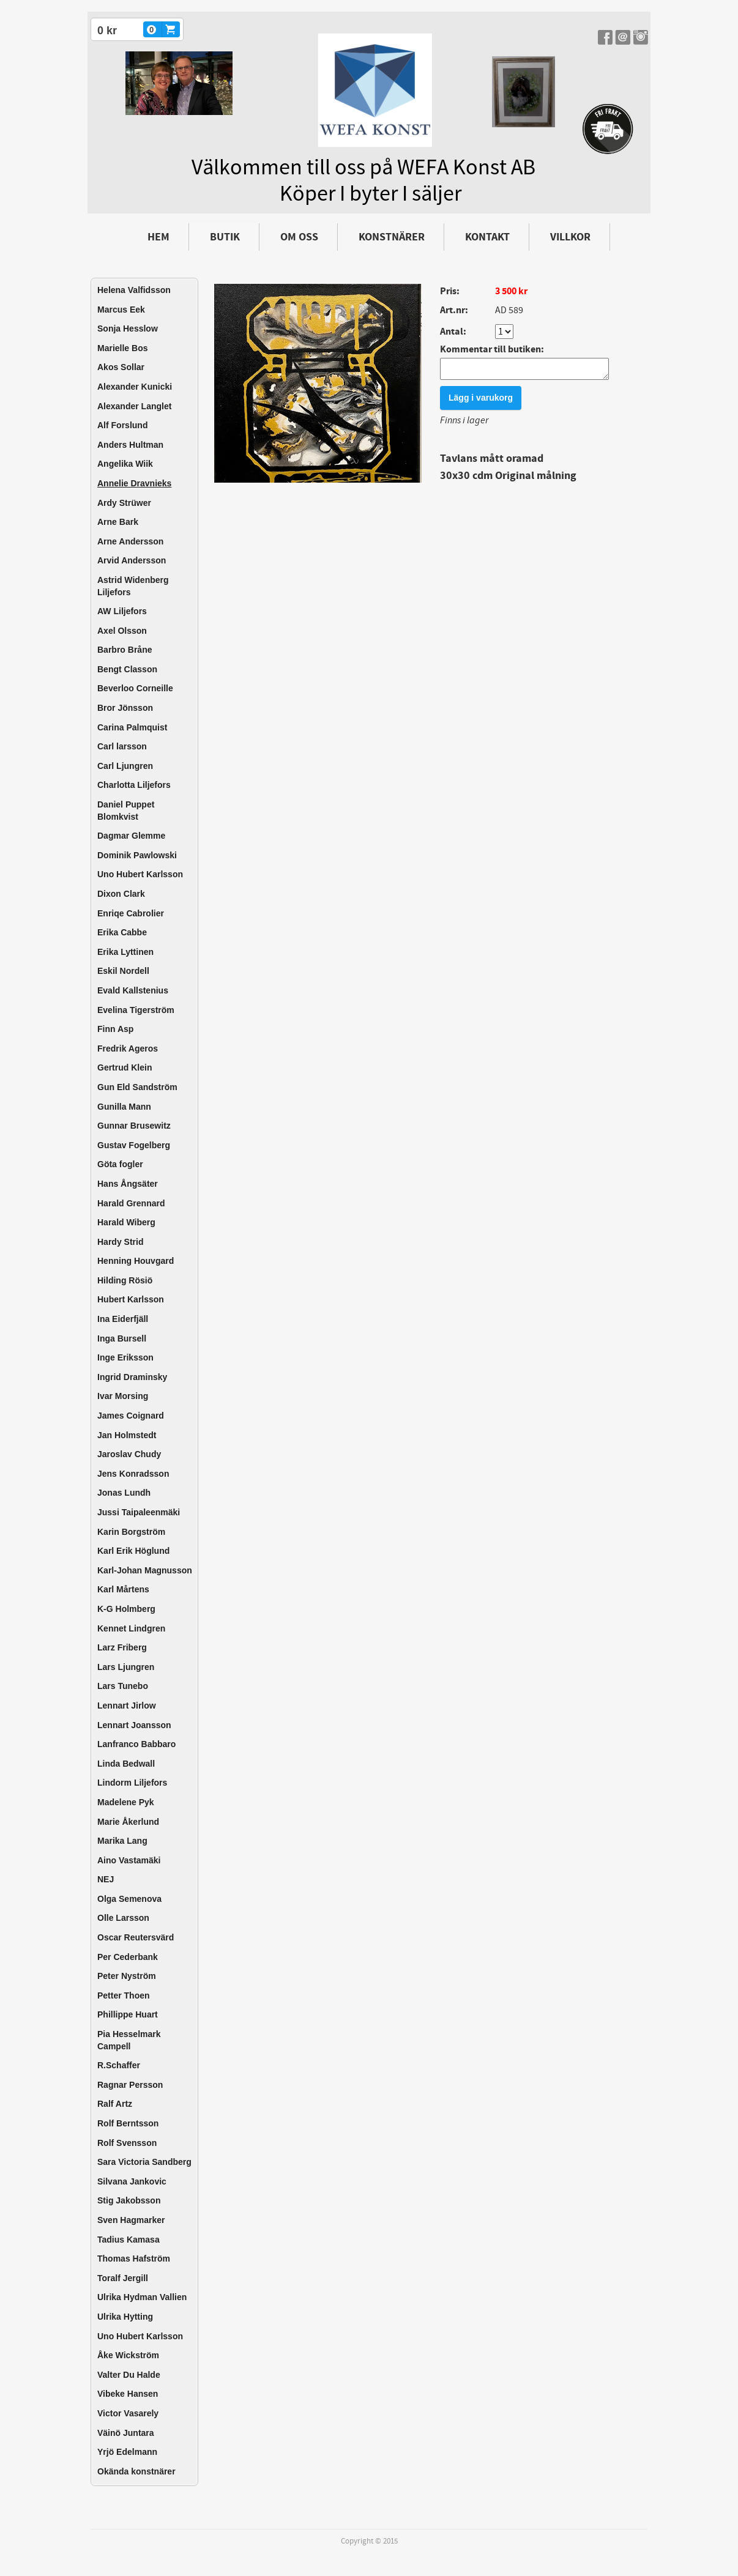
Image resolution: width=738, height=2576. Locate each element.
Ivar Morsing (122, 1396)
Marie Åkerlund (128, 1822)
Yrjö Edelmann (127, 2452)
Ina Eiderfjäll (122, 1319)
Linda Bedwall (126, 1764)
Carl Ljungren (125, 766)
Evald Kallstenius (132, 990)
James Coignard (130, 1415)
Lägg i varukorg (481, 401)
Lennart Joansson (134, 1725)
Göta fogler (120, 1164)
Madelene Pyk (125, 1802)
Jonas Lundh (124, 1493)
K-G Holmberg (126, 1609)
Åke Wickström (128, 2355)
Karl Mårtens (123, 1589)
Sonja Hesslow (127, 328)
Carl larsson (122, 746)
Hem (158, 237)
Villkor (570, 237)
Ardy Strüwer (124, 503)
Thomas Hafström (133, 2258)
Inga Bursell (121, 1338)
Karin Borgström (131, 1532)
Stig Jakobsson (128, 2200)
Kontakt (487, 237)
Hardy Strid (120, 1242)
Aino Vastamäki (129, 1860)
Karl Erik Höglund (133, 1551)
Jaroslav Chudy (129, 1454)
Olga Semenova (129, 1899)
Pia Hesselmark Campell (129, 2040)
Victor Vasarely (127, 2413)
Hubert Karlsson (130, 1299)
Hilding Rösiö (124, 1280)
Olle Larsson (123, 1918)
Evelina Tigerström (135, 1010)
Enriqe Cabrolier (130, 913)
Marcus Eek (121, 309)
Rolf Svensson (127, 2143)
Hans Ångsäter (127, 1184)
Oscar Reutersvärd (135, 1937)
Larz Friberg (122, 1647)
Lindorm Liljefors (132, 1782)
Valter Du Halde (128, 2375)
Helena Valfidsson (134, 290)
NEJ (105, 1879)
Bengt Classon (127, 669)
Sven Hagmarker (131, 2220)
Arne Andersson (130, 541)
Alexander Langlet (134, 406)
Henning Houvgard (135, 1261)
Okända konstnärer (136, 2471)
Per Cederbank (127, 1957)
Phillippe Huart (127, 2014)
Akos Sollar (120, 367)
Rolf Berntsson (127, 2123)
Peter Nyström (126, 1976)
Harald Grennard (131, 1203)
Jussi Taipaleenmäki (138, 1512)
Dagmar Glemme (131, 836)
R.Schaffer (118, 2065)
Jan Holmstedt (126, 1435)
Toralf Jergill (122, 2278)
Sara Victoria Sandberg (144, 2162)
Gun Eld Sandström (137, 1087)
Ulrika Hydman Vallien (142, 2297)
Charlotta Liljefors (134, 785)
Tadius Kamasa (128, 2239)
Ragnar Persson (130, 2085)
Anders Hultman (130, 445)
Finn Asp (115, 1029)
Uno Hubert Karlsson (140, 874)
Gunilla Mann (124, 1107)
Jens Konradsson (133, 1474)
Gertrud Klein (124, 1067)
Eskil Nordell (123, 971)
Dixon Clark (121, 894)
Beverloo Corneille (135, 688)
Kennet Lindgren (131, 1628)
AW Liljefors (122, 611)
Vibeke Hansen (127, 2394)
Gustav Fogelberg (133, 1145)
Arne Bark (117, 522)
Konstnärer (392, 237)
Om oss (299, 237)
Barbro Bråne (124, 650)
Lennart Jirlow (126, 1705)
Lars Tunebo (122, 1686)
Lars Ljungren (125, 1667)
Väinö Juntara (125, 2433)
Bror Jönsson (125, 708)
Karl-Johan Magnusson (144, 1570)
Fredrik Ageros (127, 1048)
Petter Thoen (123, 1995)
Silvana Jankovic (131, 2181)
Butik (225, 237)
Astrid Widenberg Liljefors (133, 586)
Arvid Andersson (131, 560)
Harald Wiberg (126, 1222)
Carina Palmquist (132, 727)
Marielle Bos (122, 348)
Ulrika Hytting (125, 2317)
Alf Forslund (122, 425)
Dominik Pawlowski (137, 855)
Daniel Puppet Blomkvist (125, 811)
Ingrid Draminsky (132, 1377)
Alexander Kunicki (134, 387)
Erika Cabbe (122, 932)
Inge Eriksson (125, 1357)
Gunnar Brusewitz (134, 1125)
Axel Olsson (122, 631)
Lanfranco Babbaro (136, 1744)
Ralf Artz (114, 2104)
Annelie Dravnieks (134, 483)
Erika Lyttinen (125, 952)
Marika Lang (122, 1841)
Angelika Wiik (125, 464)
